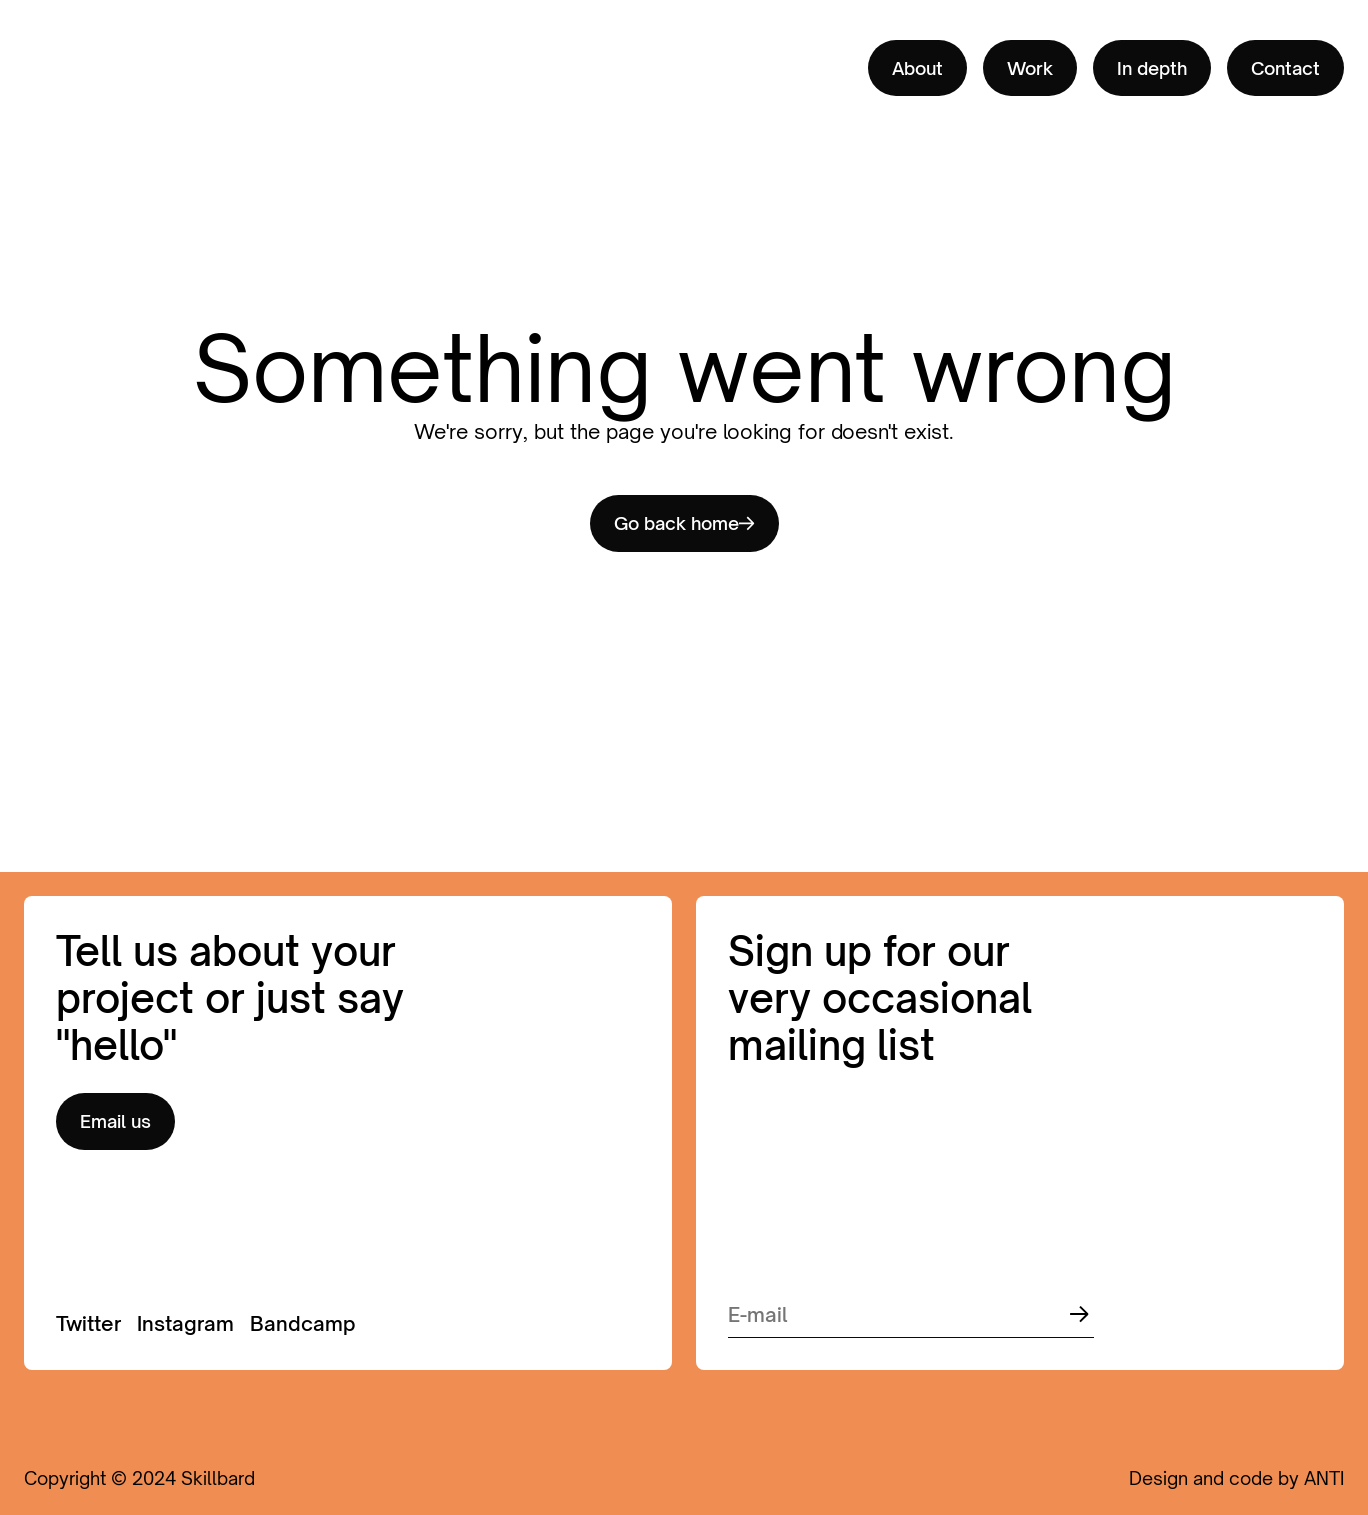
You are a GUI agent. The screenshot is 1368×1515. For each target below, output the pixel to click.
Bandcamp (303, 1323)
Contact (1285, 68)
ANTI (1324, 1478)
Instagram (185, 1323)
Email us (115, 1121)
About (917, 68)
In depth (1152, 68)
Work (1030, 68)
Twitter (88, 1323)
